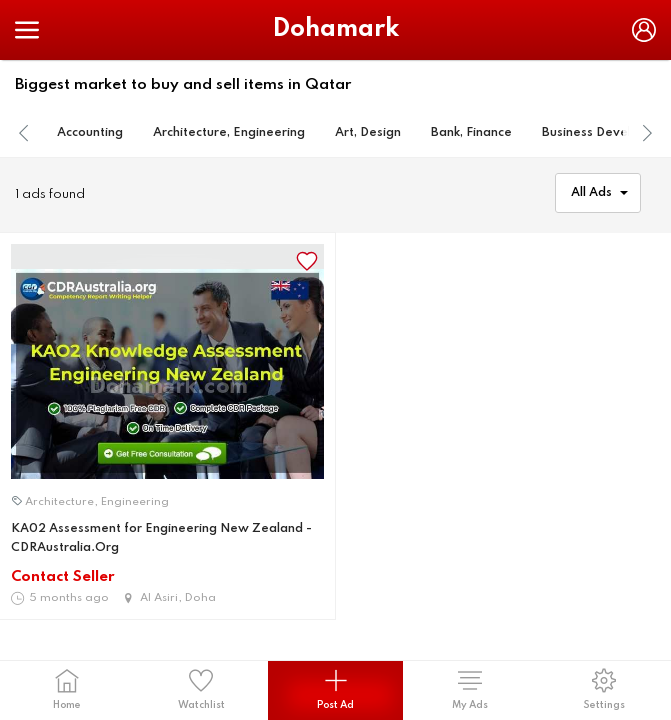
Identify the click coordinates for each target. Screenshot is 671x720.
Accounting (90, 133)
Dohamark (336, 29)
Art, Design (368, 133)
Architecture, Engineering (229, 133)
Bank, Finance (471, 133)
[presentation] (24, 133)
